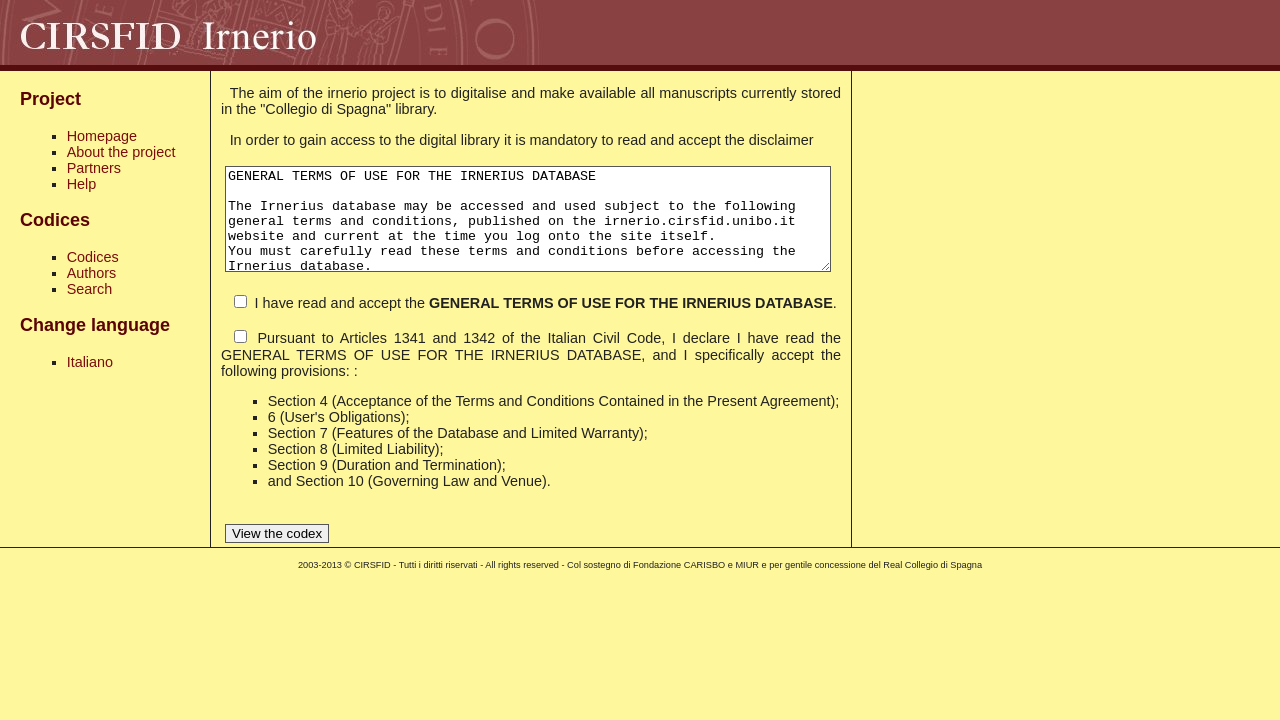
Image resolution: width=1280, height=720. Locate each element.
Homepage (102, 136)
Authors (92, 273)
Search (90, 289)
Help (82, 184)
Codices (93, 257)
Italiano (90, 362)
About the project (121, 152)
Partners (94, 168)
